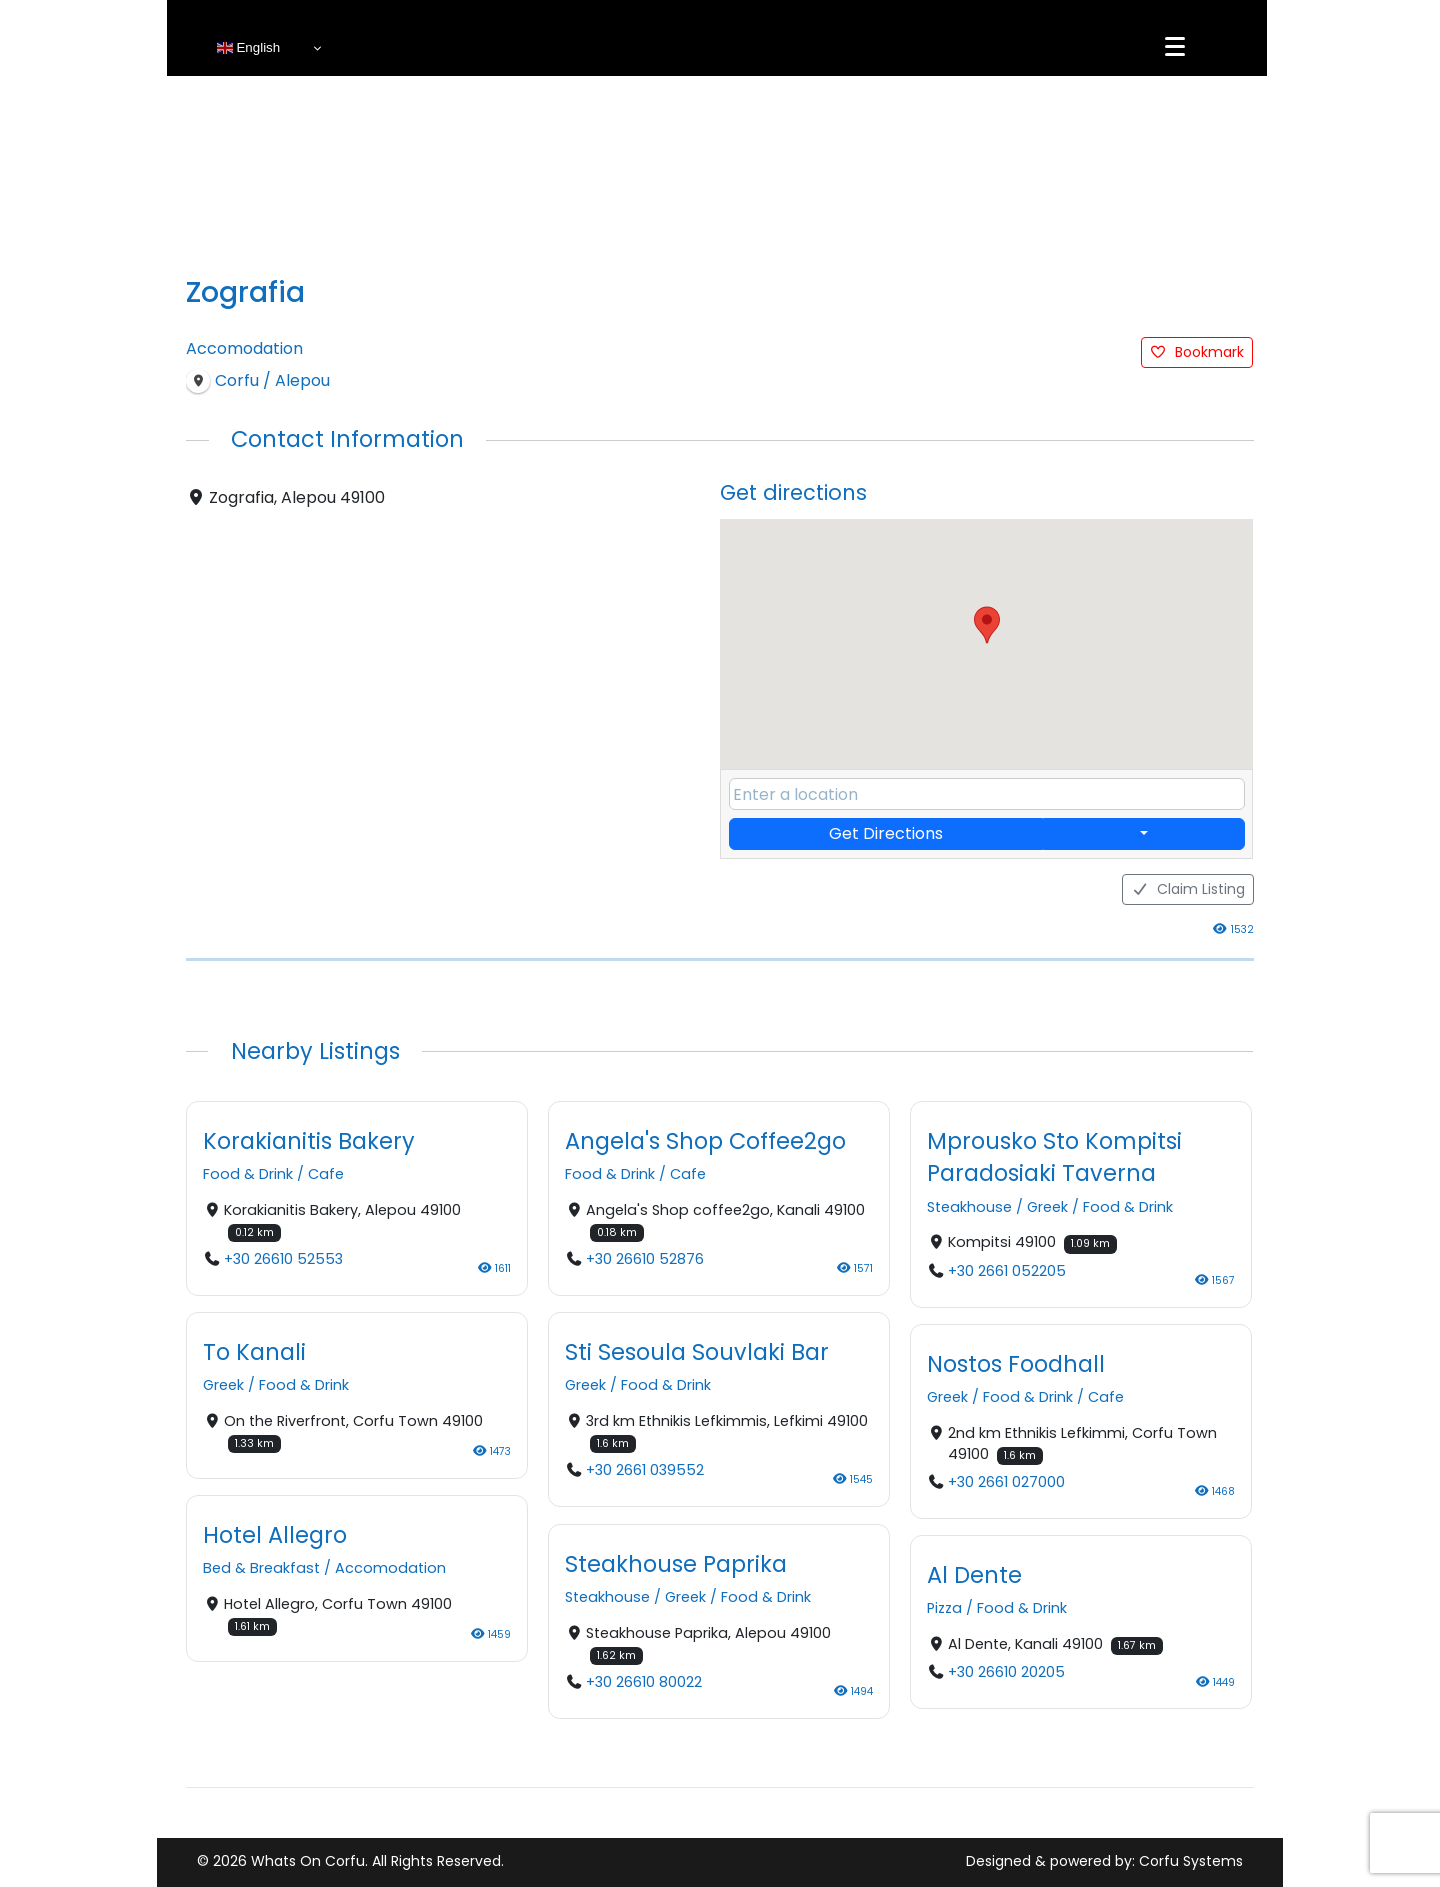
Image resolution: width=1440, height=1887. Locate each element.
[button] (987, 625)
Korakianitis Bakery (309, 1141)
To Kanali (254, 1352)
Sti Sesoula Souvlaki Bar (697, 1352)
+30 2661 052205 (1007, 1271)
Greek (1047, 1207)
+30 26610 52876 (645, 1260)
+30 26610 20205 (1006, 1673)
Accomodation (244, 348)
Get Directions (886, 833)
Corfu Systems (1191, 1861)
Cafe (326, 1175)
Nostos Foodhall (1016, 1364)
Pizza (944, 1609)
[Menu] (1175, 47)
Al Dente (974, 1575)
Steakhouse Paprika (676, 1564)
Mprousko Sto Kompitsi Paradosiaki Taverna (1054, 1157)
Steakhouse (969, 1207)
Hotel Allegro (275, 1536)
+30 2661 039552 (645, 1471)
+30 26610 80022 (644, 1682)
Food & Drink (248, 1175)
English (248, 48)
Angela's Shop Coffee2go (705, 1141)
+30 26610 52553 (283, 1260)
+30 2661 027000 (1006, 1483)
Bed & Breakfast (261, 1569)
